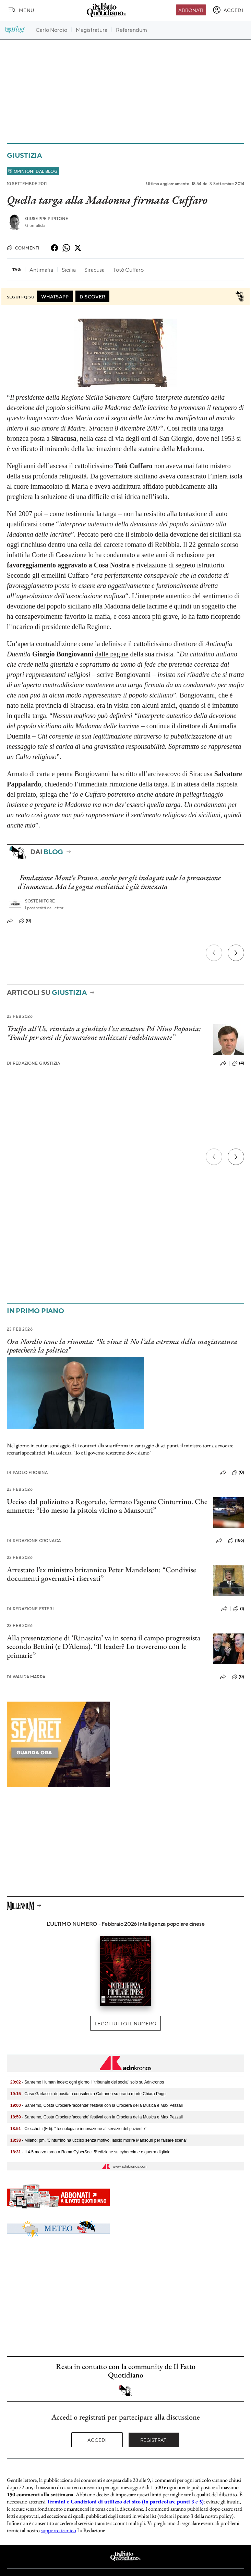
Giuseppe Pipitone (47, 218)
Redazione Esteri (30, 1608)
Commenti (23, 248)
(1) (238, 1609)
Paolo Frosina (27, 1472)
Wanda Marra (26, 1676)
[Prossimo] (236, 953)
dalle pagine (111, 654)
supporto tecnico (58, 2530)
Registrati (154, 2440)
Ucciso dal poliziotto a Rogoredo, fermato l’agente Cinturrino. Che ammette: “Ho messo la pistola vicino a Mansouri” (107, 1506)
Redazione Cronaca (34, 1540)
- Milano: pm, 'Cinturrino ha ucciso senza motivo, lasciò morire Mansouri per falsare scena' (98, 2140)
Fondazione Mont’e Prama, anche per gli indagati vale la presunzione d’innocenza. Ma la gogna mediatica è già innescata (119, 882)
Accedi (97, 2440)
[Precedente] (214, 953)
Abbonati (190, 10)
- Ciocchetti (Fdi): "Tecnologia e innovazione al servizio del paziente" (78, 2128)
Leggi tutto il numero (125, 2023)
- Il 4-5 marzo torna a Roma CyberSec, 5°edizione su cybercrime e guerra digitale (90, 2152)
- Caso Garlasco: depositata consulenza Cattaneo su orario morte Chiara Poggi (88, 2093)
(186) (236, 1540)
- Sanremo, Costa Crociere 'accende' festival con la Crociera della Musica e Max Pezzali (96, 2105)
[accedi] (228, 9)
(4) (238, 1063)
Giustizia (24, 155)
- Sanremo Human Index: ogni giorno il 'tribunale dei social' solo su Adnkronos (87, 2082)
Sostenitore (40, 900)
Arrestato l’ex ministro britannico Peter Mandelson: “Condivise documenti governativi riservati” (101, 1574)
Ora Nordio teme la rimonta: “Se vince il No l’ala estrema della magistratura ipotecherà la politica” (122, 1345)
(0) (25, 921)
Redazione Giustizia (33, 1063)
